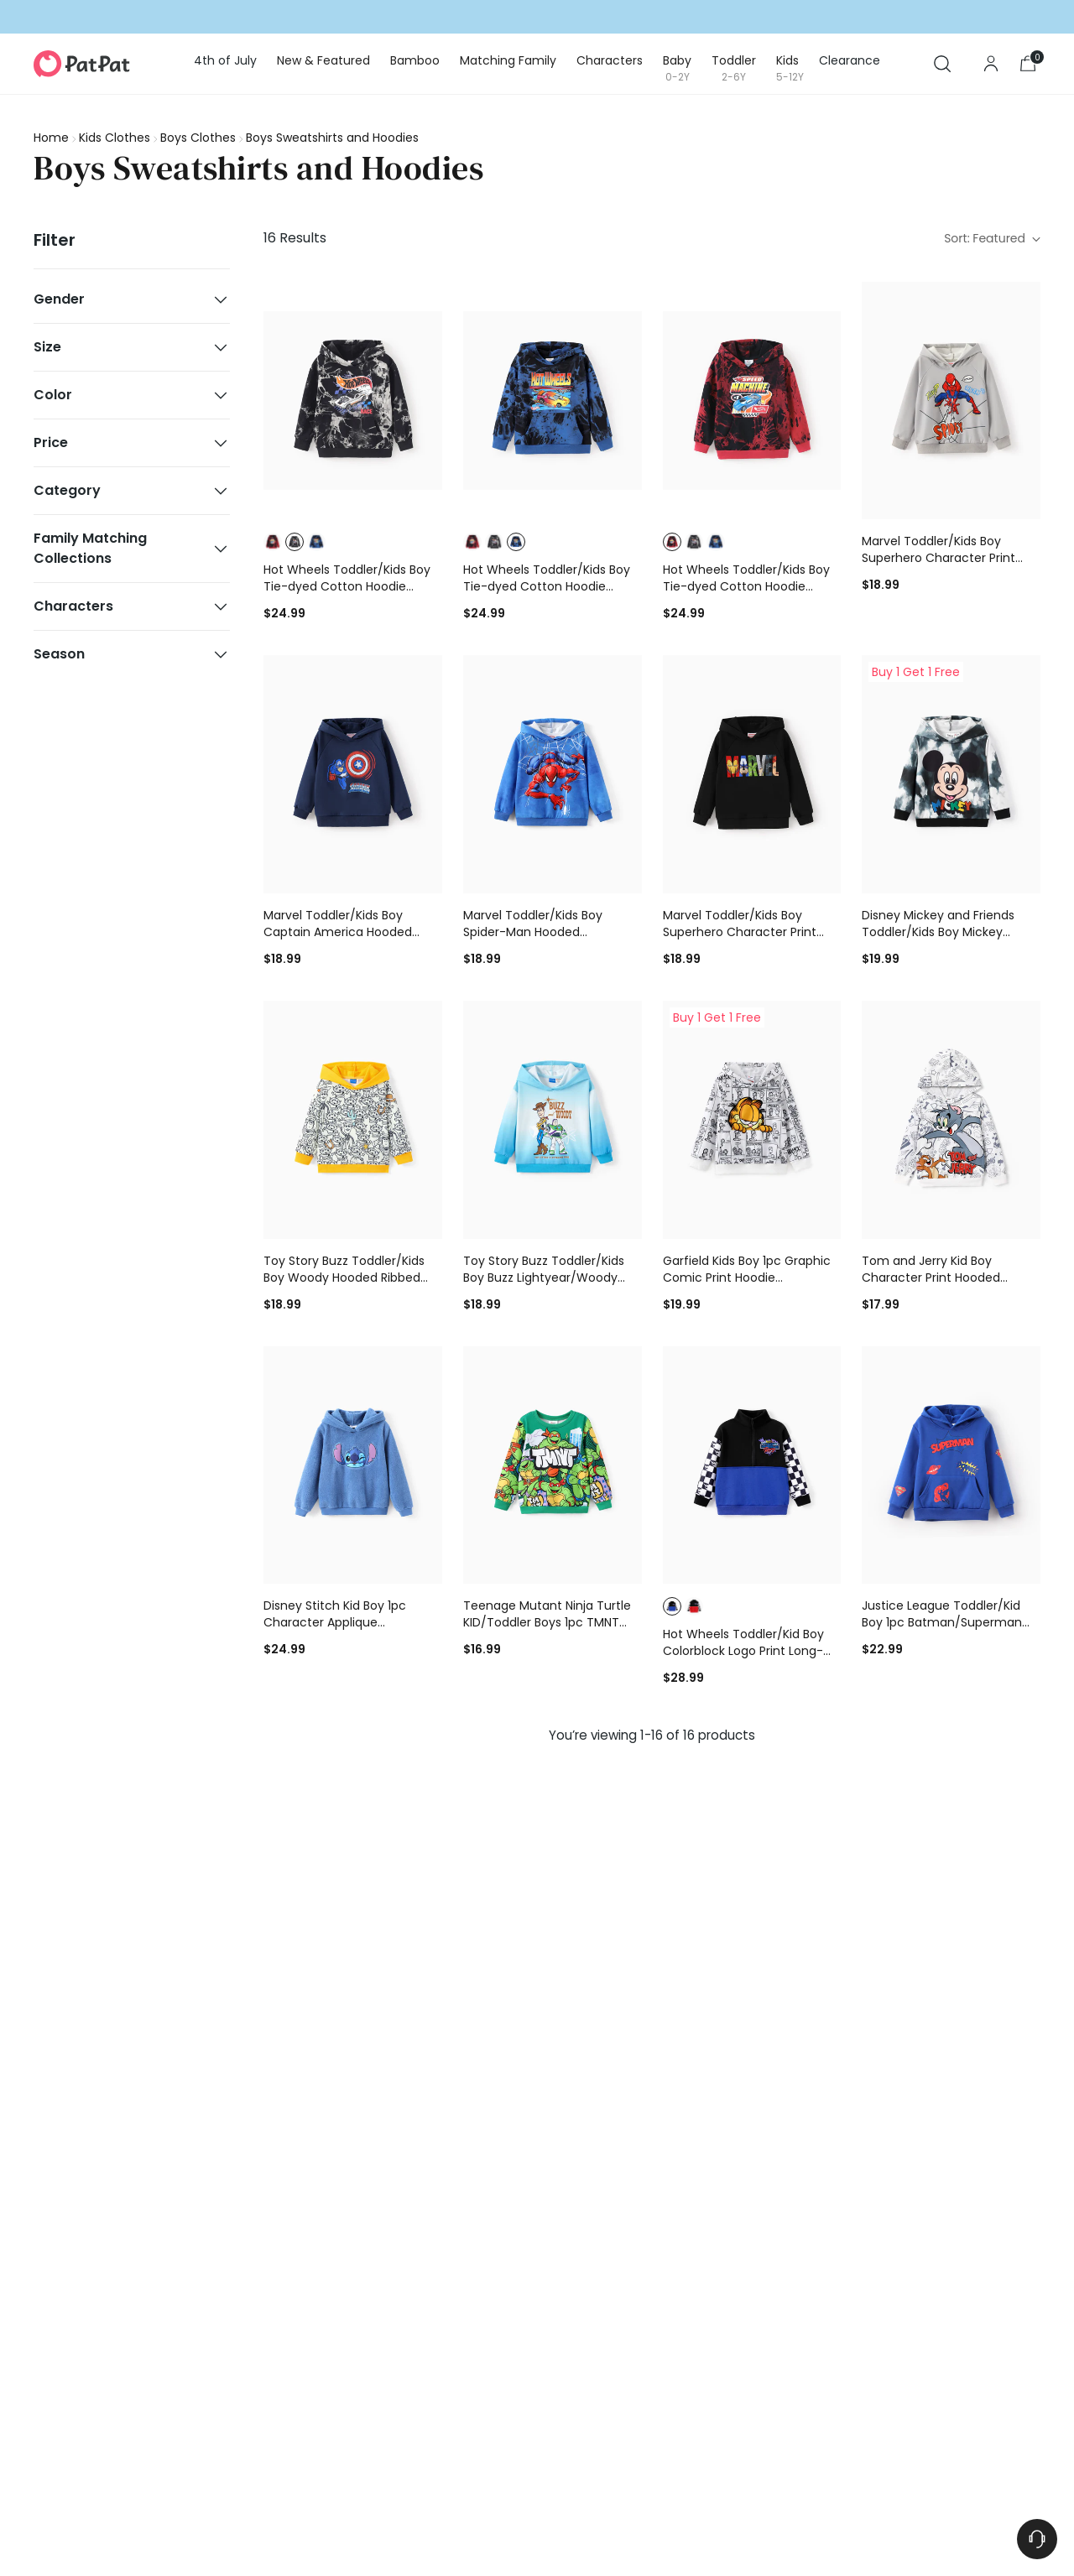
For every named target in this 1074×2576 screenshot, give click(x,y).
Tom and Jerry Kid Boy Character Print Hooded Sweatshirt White (931, 1277)
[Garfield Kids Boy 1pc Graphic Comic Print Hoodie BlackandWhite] (752, 1120)
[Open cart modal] (1028, 63)
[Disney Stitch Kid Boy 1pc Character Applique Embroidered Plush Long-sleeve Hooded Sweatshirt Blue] (352, 1465)
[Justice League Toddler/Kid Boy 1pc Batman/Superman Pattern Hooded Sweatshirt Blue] (951, 1465)
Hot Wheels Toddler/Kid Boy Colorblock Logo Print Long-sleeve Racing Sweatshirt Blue (749, 1651)
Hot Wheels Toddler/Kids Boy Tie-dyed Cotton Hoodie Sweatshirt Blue (546, 586)
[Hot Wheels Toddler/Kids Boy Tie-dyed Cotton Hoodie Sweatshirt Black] (352, 401)
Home (51, 137)
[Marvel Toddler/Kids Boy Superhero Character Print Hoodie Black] (752, 774)
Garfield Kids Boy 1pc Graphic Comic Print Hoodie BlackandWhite (747, 1277)
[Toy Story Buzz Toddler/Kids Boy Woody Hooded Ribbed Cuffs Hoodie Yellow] (352, 1120)
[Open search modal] (942, 63)
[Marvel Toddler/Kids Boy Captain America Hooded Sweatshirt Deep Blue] (352, 774)
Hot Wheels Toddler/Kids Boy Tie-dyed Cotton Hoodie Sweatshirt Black (346, 586)
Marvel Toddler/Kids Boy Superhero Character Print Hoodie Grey (938, 558)
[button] (272, 542)
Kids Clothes (114, 137)
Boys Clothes (198, 137)
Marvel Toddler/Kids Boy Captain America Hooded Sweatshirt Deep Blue (337, 932)
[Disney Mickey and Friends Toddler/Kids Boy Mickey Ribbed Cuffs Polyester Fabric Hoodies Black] (951, 774)
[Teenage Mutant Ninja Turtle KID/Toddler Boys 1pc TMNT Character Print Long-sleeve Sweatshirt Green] (552, 1465)
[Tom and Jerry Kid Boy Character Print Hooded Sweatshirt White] (951, 1120)
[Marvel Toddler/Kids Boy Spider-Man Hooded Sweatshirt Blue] (552, 774)
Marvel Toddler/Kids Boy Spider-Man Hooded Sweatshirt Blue (532, 932)
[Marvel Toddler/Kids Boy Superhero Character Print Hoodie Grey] (951, 401)
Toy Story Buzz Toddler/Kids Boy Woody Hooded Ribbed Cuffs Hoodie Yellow (344, 1277)
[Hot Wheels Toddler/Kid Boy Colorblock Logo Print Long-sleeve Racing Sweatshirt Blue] (752, 1465)
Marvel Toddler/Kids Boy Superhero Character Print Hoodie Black (739, 932)
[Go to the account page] (991, 63)
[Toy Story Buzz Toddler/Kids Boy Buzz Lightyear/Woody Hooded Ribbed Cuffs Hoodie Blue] (552, 1120)
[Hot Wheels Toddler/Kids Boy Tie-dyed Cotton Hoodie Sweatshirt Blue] (552, 401)
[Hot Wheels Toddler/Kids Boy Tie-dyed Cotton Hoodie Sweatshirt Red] (752, 401)
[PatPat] (82, 63)
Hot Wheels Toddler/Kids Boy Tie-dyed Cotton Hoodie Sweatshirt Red (746, 586)
